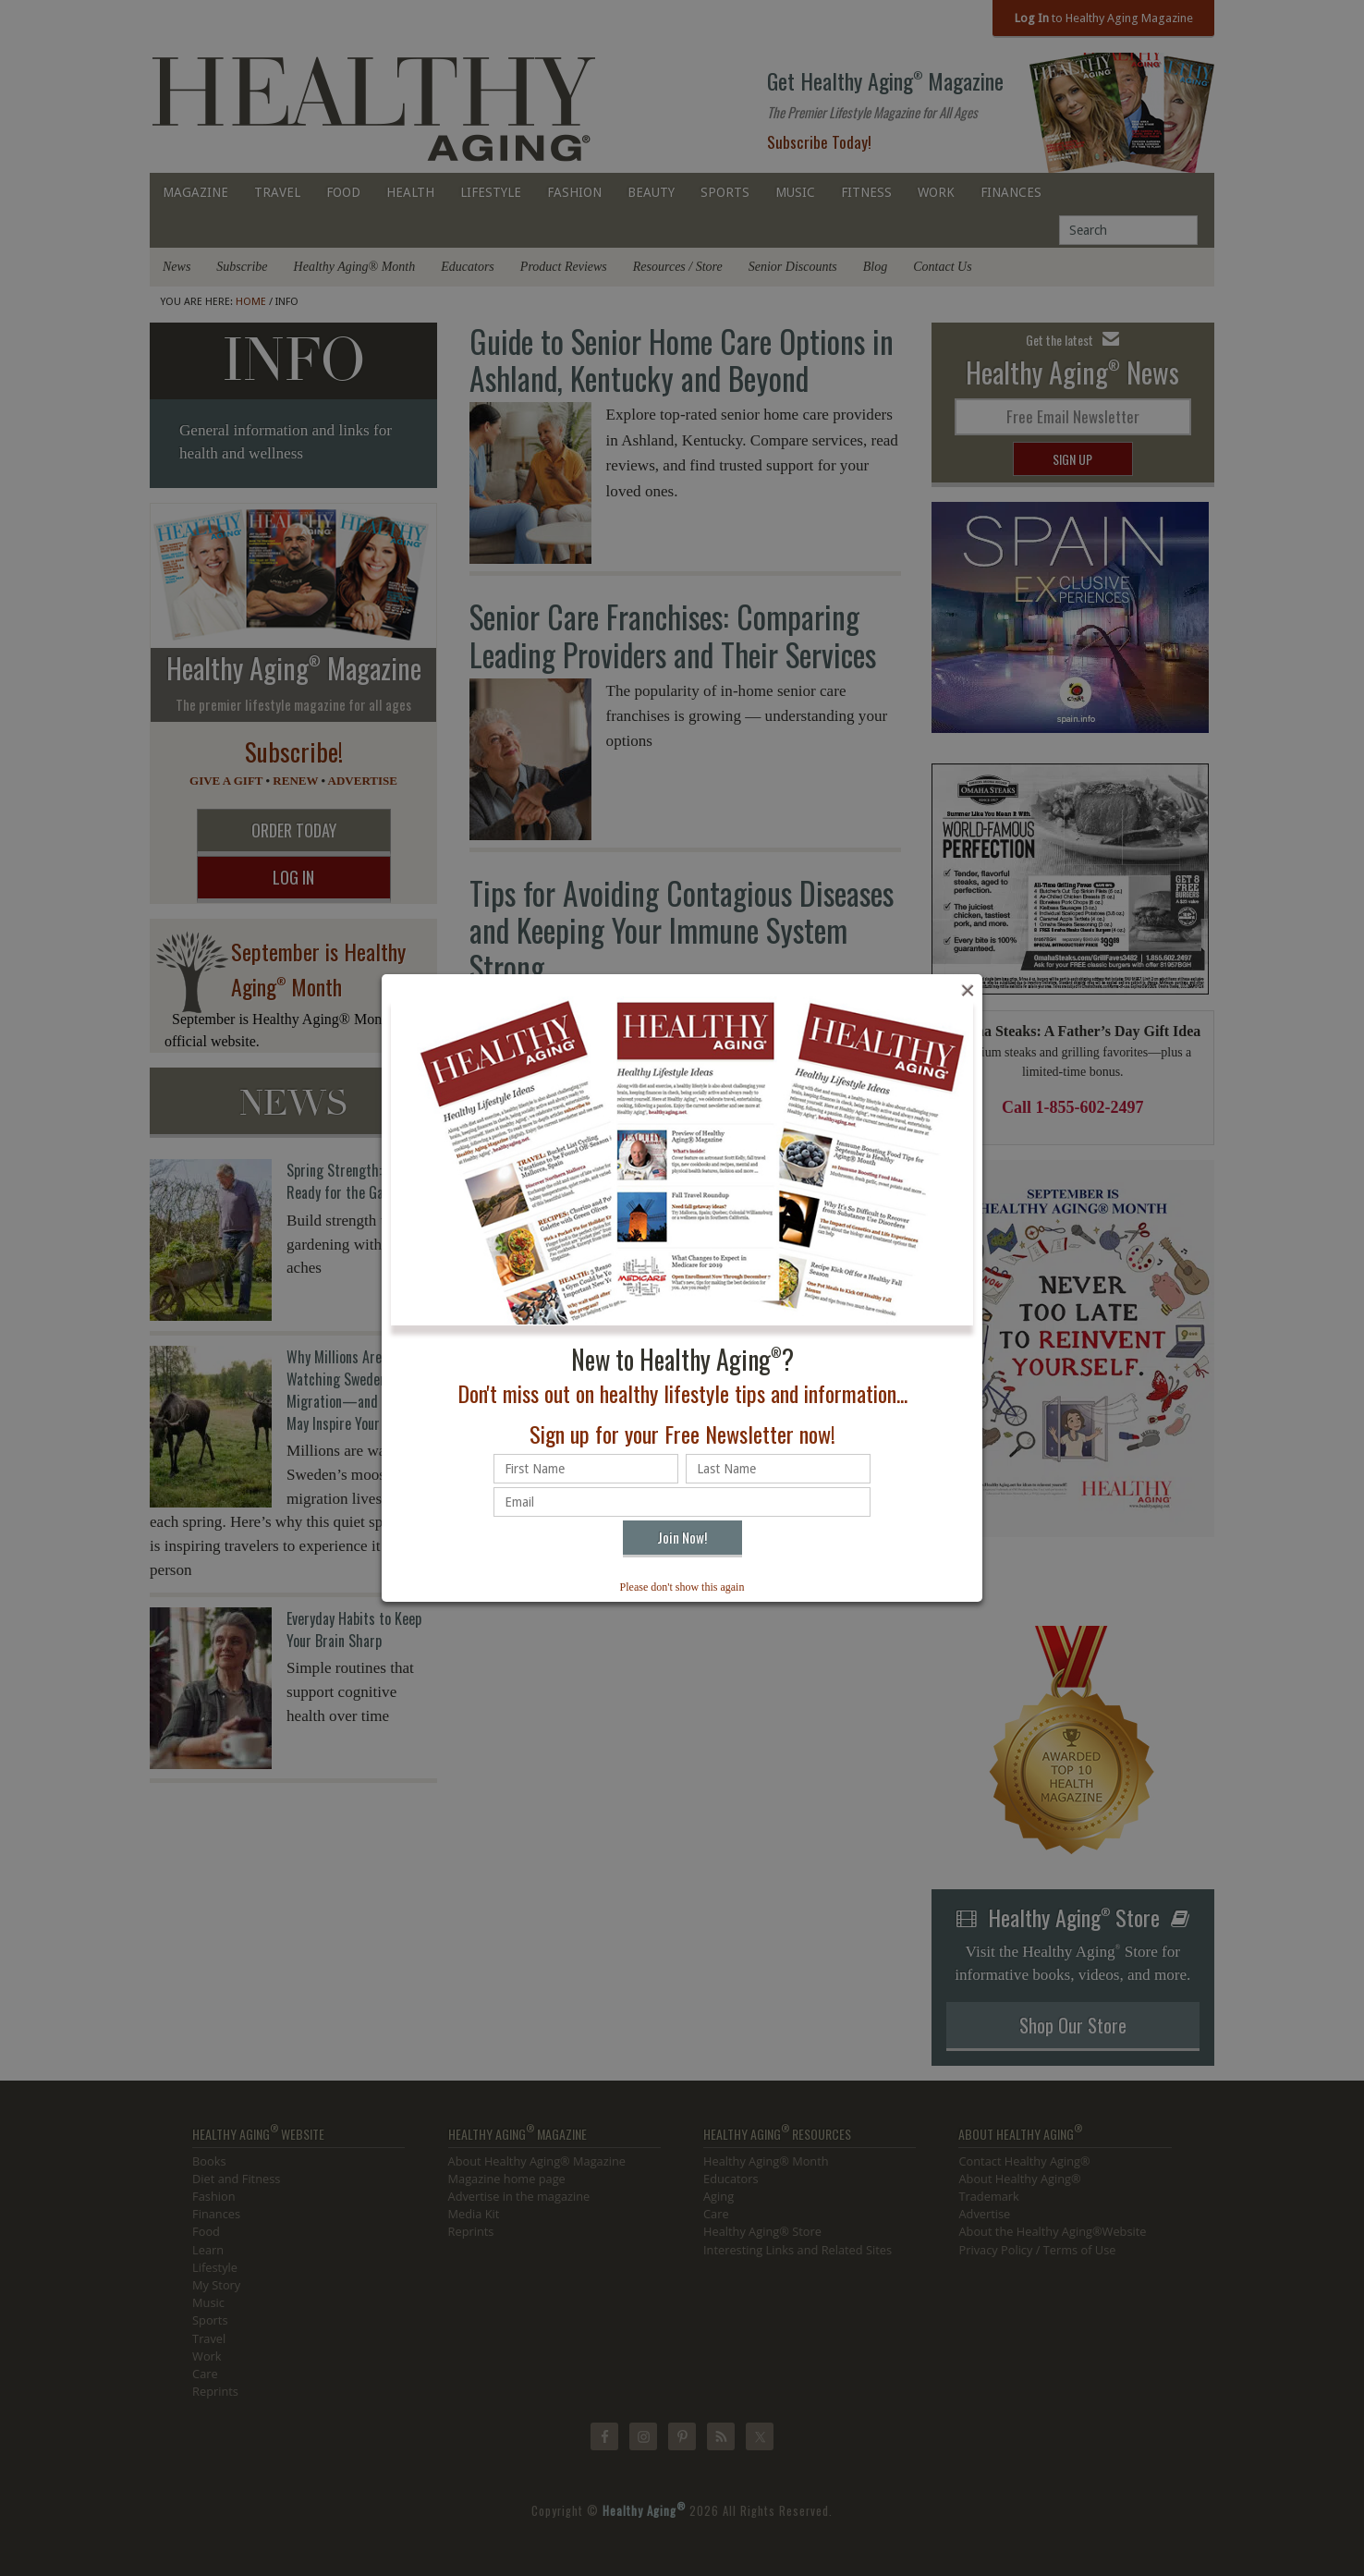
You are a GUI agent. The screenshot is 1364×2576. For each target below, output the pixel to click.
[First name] (585, 1468)
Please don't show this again (682, 1587)
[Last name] (778, 1468)
